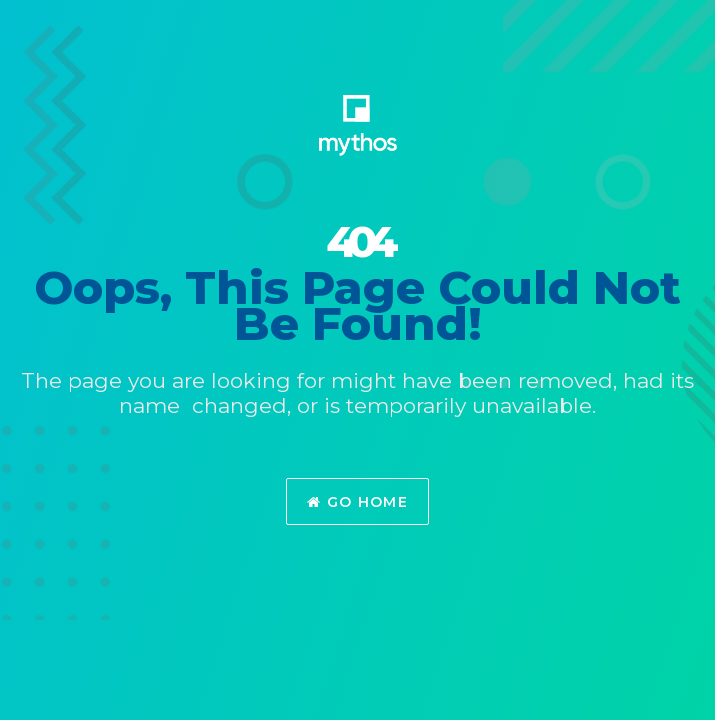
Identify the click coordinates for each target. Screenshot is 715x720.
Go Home (357, 502)
